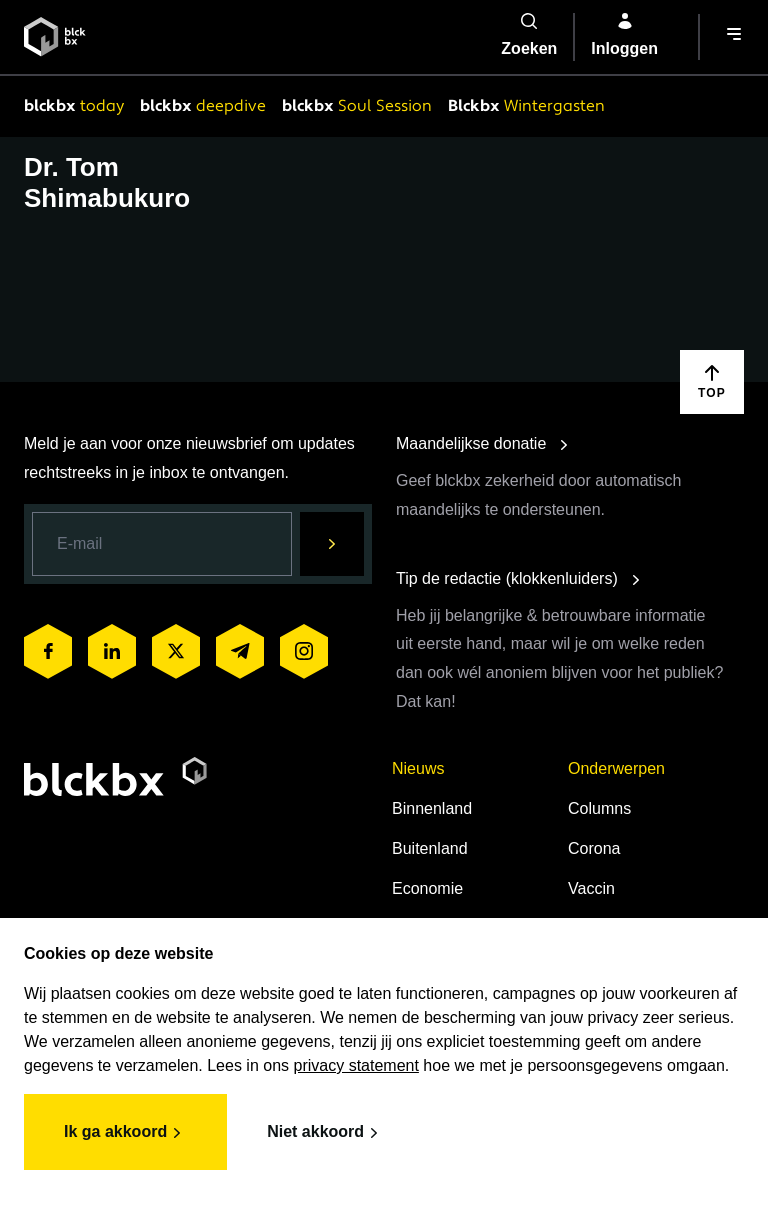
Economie (427, 888)
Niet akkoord (325, 1133)
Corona (594, 848)
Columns (599, 808)
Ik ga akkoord (125, 1133)
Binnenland (432, 808)
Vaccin (591, 888)
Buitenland (430, 848)
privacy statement (356, 1065)
